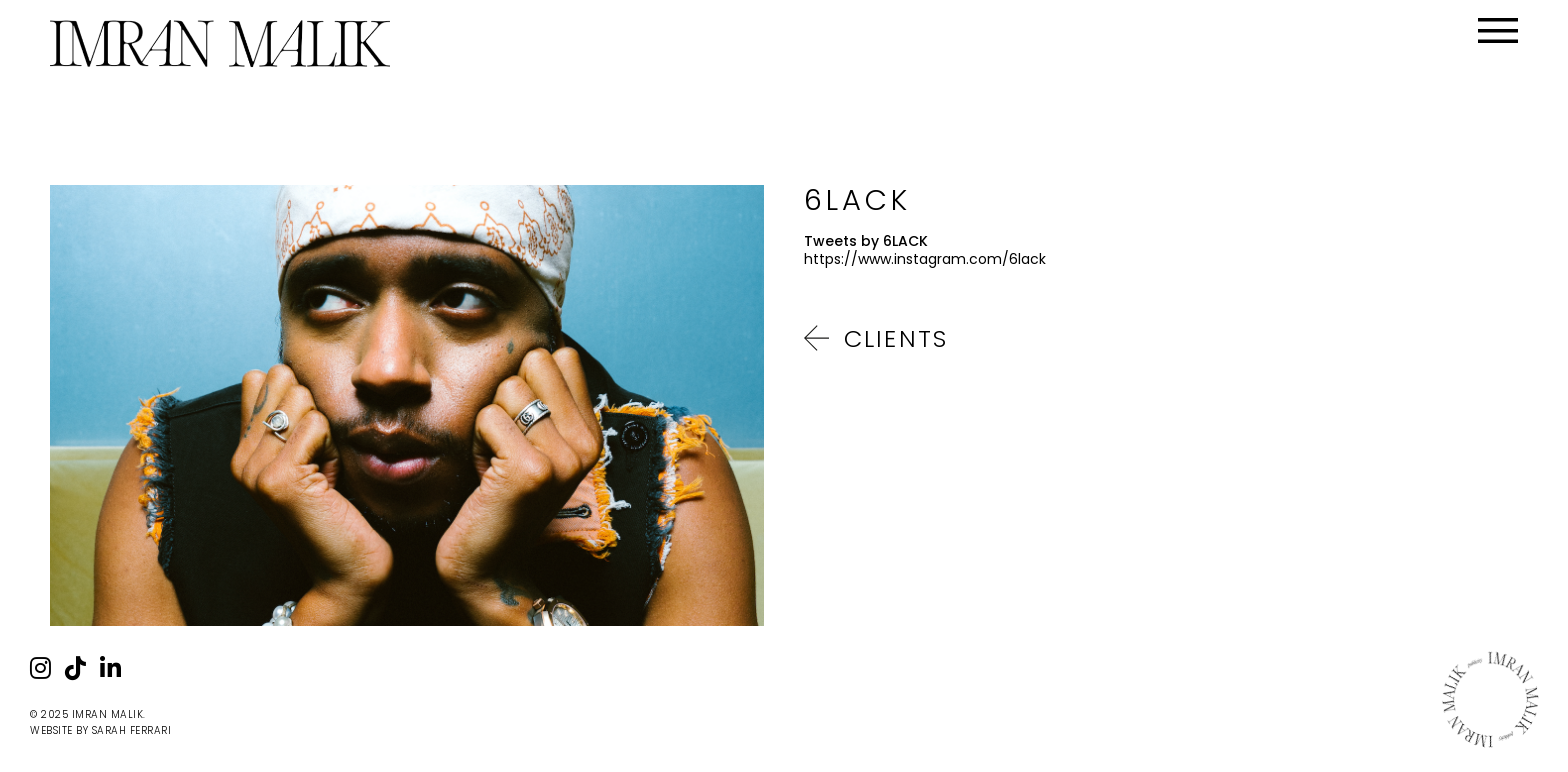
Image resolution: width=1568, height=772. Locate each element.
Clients (896, 338)
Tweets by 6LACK (866, 241)
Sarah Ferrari (132, 730)
